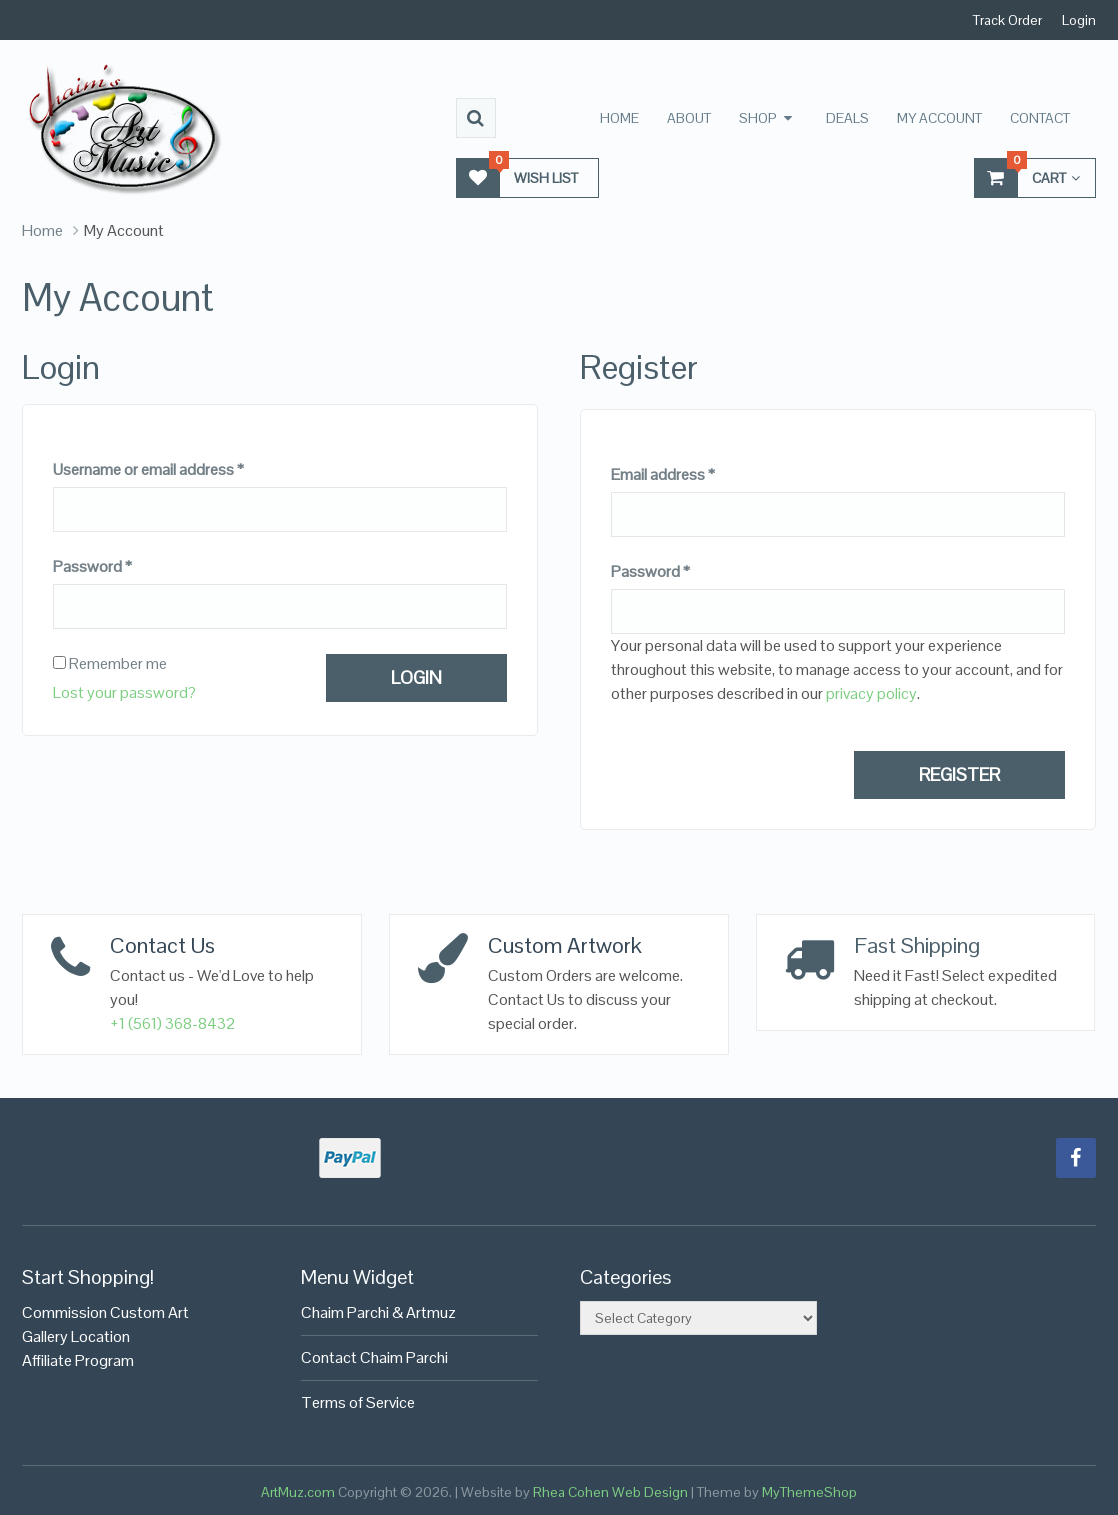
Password (92, 567)
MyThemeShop (809, 1492)
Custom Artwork (565, 945)
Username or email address (148, 470)
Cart (1027, 177)
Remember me (110, 664)
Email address (663, 475)
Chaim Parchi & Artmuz (378, 1312)
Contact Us (162, 945)
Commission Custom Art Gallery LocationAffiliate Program (105, 1336)
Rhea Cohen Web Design (610, 1492)
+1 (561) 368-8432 (173, 1023)
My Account (939, 118)
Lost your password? (124, 692)
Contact (1040, 118)
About (689, 118)
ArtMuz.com (298, 1492)
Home (619, 118)
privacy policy (871, 693)
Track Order (1007, 20)
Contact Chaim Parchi (374, 1357)
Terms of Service (358, 1402)
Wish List (517, 177)
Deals (847, 118)
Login (1079, 20)
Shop (758, 118)
